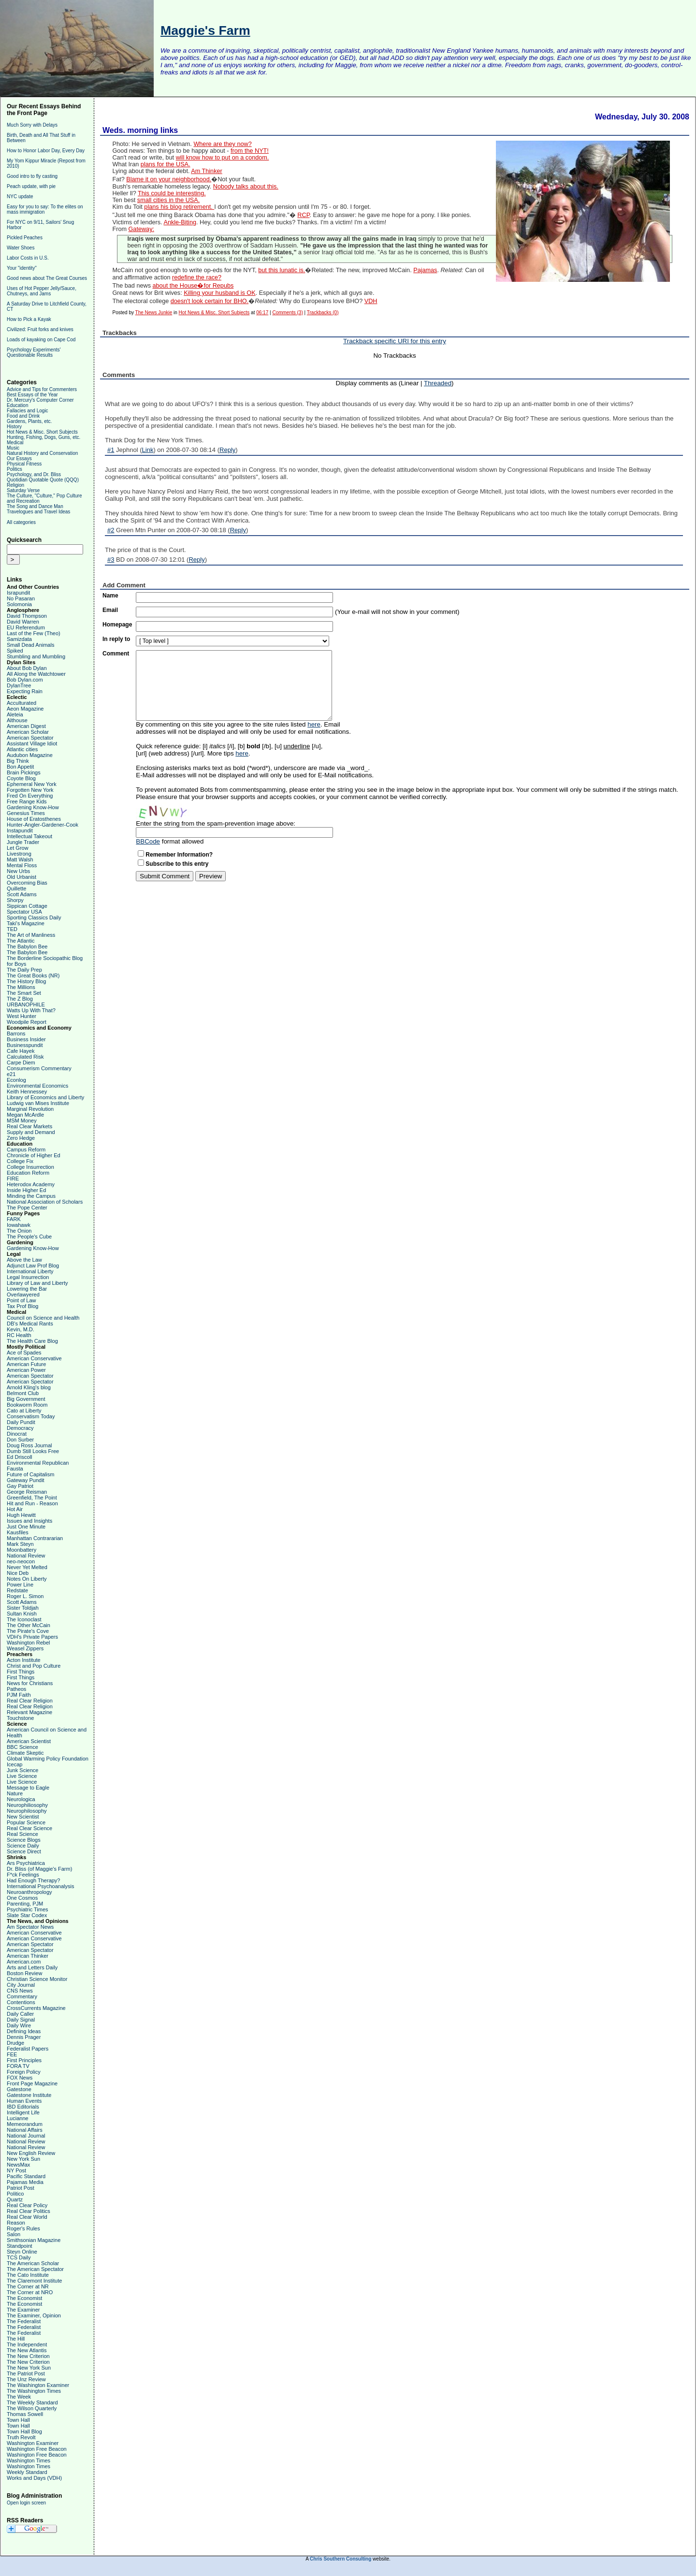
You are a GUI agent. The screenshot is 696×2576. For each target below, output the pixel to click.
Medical (15, 442)
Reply (227, 449)
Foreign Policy (24, 2072)
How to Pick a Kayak (29, 319)
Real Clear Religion (30, 1700)
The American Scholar (33, 2263)
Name (110, 595)
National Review (26, 1555)
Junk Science (22, 1770)
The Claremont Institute (34, 2281)
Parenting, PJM (25, 1904)
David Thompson (27, 616)
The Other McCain (28, 1625)
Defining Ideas (24, 2031)
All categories (21, 522)
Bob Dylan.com (25, 680)
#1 (110, 449)
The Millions (21, 987)
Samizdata (19, 639)
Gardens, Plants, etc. (29, 421)
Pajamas (425, 270)
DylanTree (19, 685)
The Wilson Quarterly (32, 2408)
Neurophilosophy (27, 1811)
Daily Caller (20, 2014)
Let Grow (18, 848)
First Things (20, 1671)
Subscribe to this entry (176, 863)
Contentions (21, 2002)
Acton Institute (24, 1660)
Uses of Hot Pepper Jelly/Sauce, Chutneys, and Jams (41, 291)
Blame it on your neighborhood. (168, 179)
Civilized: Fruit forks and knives (40, 329)
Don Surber (20, 1439)
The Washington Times (34, 2391)
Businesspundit (25, 1045)
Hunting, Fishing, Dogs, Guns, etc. (43, 437)
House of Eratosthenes (34, 819)
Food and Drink (23, 416)
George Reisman (27, 1492)
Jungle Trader (23, 842)
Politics (14, 469)
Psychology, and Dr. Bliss (34, 474)
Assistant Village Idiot (32, 743)
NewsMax (18, 2165)
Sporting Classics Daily (34, 917)
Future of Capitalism (30, 1474)
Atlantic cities (22, 749)
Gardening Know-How (33, 807)
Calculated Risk (25, 1057)
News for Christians (30, 1683)
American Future (26, 1364)
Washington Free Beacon (37, 2449)
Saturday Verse (23, 490)
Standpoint (19, 2246)
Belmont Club (23, 1393)
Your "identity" (22, 268)
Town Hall (18, 2420)
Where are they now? (222, 144)
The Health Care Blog (32, 1341)
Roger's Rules (23, 2228)
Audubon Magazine (30, 755)
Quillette (16, 888)
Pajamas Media (25, 2182)
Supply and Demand (31, 1132)
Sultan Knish (22, 1613)
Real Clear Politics (28, 2211)
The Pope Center (27, 1207)
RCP (303, 215)
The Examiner (23, 2310)
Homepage (117, 624)
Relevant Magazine (29, 1712)
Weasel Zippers (25, 1648)
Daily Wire (19, 2025)
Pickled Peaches (25, 237)
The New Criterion (28, 2356)
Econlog (16, 1080)
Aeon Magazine (25, 709)
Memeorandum (25, 2124)
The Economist (24, 2298)
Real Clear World (27, 2217)
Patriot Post (20, 2188)
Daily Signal (21, 2020)
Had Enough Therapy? (33, 1880)
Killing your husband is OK (219, 293)
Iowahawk (18, 1225)
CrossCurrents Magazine (36, 2008)
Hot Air (15, 1509)
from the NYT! (250, 150)
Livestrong (19, 854)
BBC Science (22, 1747)
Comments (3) (287, 312)
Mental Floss (22, 865)
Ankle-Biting (179, 222)
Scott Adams (22, 894)
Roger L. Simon (25, 1596)
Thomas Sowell (25, 2414)
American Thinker (27, 1956)
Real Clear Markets (29, 1126)
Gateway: (141, 229)
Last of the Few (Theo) (33, 633)
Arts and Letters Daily (32, 1967)
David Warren (23, 622)
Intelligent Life (23, 2112)
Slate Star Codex (27, 1915)
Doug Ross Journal (29, 1445)
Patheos (16, 1689)
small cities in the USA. (168, 200)
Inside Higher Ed (26, 1190)
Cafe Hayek (20, 1051)
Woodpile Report (26, 1022)
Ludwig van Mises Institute (38, 1103)
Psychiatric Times (27, 1909)
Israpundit (18, 593)
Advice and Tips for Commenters (42, 389)
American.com (24, 1962)
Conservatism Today (31, 1416)
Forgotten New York (30, 790)
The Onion (19, 1231)
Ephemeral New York (32, 784)
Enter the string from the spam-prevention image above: (215, 823)
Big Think (18, 761)
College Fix (20, 1161)
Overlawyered (23, 1294)
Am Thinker (206, 171)
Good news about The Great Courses (47, 278)
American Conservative (34, 1358)
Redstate (17, 1590)
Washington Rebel (28, 1642)
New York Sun (23, 2159)
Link (148, 449)
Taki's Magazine (25, 923)
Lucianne (18, 2118)
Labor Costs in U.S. (28, 258)
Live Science (22, 1776)
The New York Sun (29, 2368)
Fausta (15, 1468)
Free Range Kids (27, 801)
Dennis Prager (24, 2037)
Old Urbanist (21, 877)
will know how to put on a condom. (222, 157)
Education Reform (28, 1173)
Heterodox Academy (31, 1184)
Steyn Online (22, 2252)
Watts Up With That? (31, 1010)
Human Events (24, 2101)
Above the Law (24, 1260)
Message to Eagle (28, 1787)
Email (110, 610)
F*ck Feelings (23, 1874)
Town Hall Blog (24, 2431)
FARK (14, 1219)
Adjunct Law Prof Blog (33, 1265)
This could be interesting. (172, 193)
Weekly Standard (27, 2472)
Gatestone (19, 2089)
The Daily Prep (24, 970)
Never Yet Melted (27, 1567)
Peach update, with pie (31, 186)
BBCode (148, 841)
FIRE (13, 1178)
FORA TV (18, 2066)
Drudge (15, 2043)
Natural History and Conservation (42, 453)
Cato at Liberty (24, 1410)
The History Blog (26, 981)
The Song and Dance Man (35, 506)
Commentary (22, 1996)
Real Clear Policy (27, 2205)
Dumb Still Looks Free (33, 1451)
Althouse (17, 720)
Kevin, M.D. (20, 1329)
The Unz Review (26, 2379)
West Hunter (21, 1016)
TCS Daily (19, 2257)
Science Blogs (24, 1840)
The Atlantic (20, 941)
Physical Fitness (24, 463)
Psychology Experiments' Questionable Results (33, 352)
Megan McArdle (25, 1115)
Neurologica (21, 1799)
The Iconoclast (24, 1619)
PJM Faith (19, 1695)
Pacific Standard (26, 2176)
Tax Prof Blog (22, 1306)
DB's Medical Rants (30, 1323)
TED (12, 929)
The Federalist (24, 2321)
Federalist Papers (27, 2049)
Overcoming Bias (27, 883)
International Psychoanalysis (40, 1886)
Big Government (26, 1399)
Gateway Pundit (25, 1480)
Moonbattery (21, 1550)
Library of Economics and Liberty (45, 1097)
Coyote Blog (21, 778)
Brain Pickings (24, 772)
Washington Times (28, 2460)
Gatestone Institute (29, 2095)
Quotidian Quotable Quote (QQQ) (43, 479)
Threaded (437, 383)
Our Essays (19, 458)
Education (17, 405)
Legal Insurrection (28, 1277)
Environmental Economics (37, 1086)
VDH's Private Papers (32, 1637)
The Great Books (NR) (33, 975)
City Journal (21, 1985)
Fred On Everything (30, 796)
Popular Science (26, 1822)
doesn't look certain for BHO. (209, 301)
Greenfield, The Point (32, 1497)
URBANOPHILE (26, 1004)
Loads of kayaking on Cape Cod (41, 339)
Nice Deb (18, 1573)
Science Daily (23, 1845)
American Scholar (28, 732)
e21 (11, 1074)
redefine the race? (196, 277)
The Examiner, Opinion (34, 2315)
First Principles (24, 2060)
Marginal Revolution (30, 1109)
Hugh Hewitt (21, 1515)
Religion (15, 485)
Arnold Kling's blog (29, 1387)
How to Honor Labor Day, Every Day (46, 150)
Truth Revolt (21, 2437)
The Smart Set (24, 993)
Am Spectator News (30, 1927)
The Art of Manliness (31, 935)
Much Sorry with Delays (32, 125)
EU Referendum (26, 627)
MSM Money (22, 1120)
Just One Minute (26, 1526)
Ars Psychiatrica (26, 1863)
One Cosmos (22, 1898)
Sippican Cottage (27, 906)
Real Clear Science (29, 1828)
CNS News (20, 1991)
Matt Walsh (20, 859)
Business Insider (26, 1039)
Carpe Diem (21, 1062)
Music (13, 448)
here (313, 724)
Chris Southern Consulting (340, 2558)
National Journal (26, 2136)
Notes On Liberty (27, 1579)
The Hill (16, 2339)
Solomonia (19, 604)
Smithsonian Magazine (33, 2240)
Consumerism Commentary (39, 1068)
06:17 (262, 312)
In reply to (116, 639)
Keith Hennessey (27, 1091)
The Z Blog (20, 999)
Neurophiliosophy (27, 1805)
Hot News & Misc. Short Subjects (42, 432)
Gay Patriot (20, 1486)
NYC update (20, 196)
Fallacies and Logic (27, 410)
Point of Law (21, 1300)
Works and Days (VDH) (34, 2478)
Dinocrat (17, 1434)
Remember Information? (179, 854)
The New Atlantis (27, 2350)
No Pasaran (21, 598)
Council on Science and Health (43, 1318)
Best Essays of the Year (32, 394)
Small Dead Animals (30, 645)
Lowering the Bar (27, 1289)
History (14, 426)
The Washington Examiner (38, 2385)
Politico (15, 2194)
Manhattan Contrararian (35, 1538)
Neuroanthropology (29, 1892)
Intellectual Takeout (29, 836)
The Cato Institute (28, 2275)
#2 (110, 530)
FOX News (19, 2078)
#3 (110, 559)
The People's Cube (29, 1236)
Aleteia (15, 714)
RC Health (19, 1335)
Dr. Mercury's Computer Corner (40, 400)
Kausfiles (18, 1532)
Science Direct (24, 1851)
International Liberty (30, 1271)
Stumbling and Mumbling (36, 656)
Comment (115, 653)
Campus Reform (26, 1149)
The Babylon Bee (27, 946)
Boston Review (24, 1973)
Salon (13, 2234)
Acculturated (21, 703)
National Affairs (25, 2130)
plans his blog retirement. (179, 207)
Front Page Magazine (32, 2083)
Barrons (16, 1033)
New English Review (31, 2153)
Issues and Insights (29, 1521)
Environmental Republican (38, 1463)
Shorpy (15, 900)
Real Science (22, 1834)
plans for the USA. (165, 164)
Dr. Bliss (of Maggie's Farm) (39, 1869)
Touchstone (20, 1718)
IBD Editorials (23, 2107)
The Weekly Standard (32, 2402)
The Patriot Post (26, 2373)
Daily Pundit (21, 1422)
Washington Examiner (32, 2443)
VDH (370, 301)
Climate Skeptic (25, 1753)
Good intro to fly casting (32, 176)
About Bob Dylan (27, 668)
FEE (12, 2054)
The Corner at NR (28, 2286)
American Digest (26, 726)
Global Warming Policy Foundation (47, 1758)
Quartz (15, 2199)
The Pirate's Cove (28, 1631)
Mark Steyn (20, 1544)
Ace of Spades (24, 1352)
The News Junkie (154, 312)
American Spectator (30, 738)
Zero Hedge (21, 1138)
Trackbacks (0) (323, 312)
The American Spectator (35, 2269)
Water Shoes (20, 247)
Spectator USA (24, 912)
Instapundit (20, 830)
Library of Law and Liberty (37, 1283)
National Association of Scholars (45, 1202)
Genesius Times (26, 813)
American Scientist (29, 1741)
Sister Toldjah (23, 1608)
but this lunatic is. (281, 270)
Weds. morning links (140, 130)
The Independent (27, 2344)
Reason (16, 2223)
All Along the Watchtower (36, 674)
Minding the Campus (31, 1196)
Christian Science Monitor (37, 1979)
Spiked (15, 651)
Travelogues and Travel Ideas (38, 511)
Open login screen (26, 2502)
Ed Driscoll (19, 1457)
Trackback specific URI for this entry (394, 341)
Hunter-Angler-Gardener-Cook (42, 825)
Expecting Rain (25, 691)
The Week (19, 2397)
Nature (15, 1793)
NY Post (16, 2170)
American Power (26, 1370)
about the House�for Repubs (193, 285)
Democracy (20, 1428)
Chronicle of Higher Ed (33, 1155)
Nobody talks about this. (245, 186)
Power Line (20, 1584)
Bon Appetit (20, 767)
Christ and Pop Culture (33, 1666)
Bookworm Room (27, 1405)
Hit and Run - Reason (32, 1503)
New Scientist (23, 1816)
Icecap (14, 1764)
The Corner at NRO (30, 2292)
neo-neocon (21, 1561)
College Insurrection (30, 1167)
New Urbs (18, 871)
